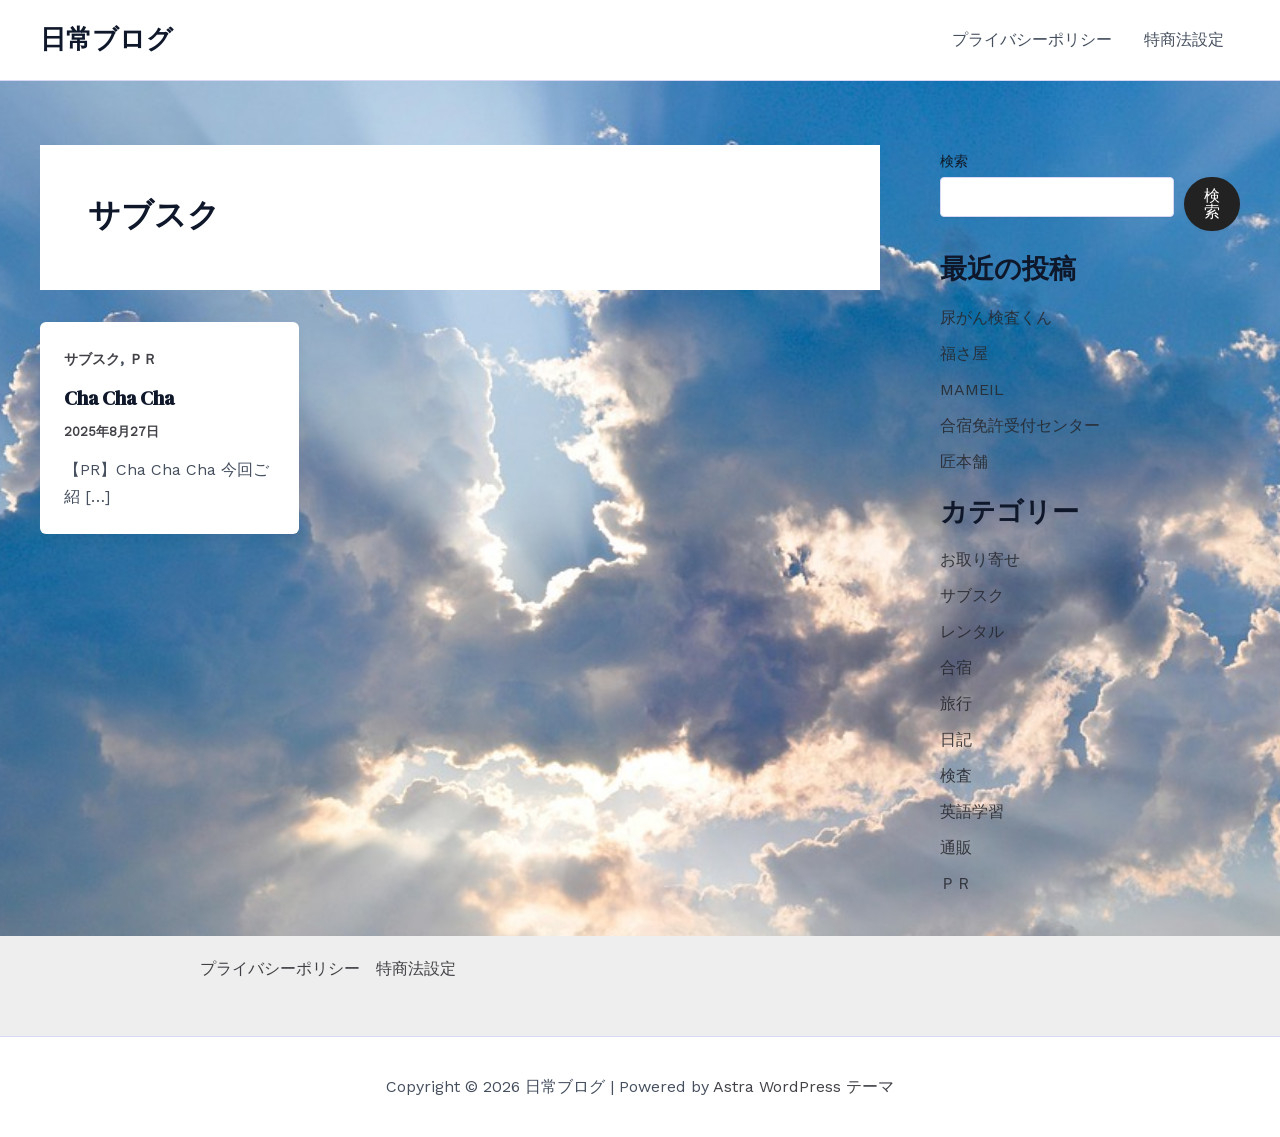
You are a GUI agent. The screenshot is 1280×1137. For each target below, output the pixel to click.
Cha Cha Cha (119, 398)
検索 (954, 161)
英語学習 (972, 811)
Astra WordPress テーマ (803, 1086)
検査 (956, 775)
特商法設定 (1184, 39)
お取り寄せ (980, 559)
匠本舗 (964, 461)
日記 (956, 739)
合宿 (956, 667)
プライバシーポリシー (1032, 39)
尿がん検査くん (996, 317)
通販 (956, 847)
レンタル (972, 631)
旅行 (956, 703)
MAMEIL (972, 389)
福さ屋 (964, 353)
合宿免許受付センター (1020, 425)
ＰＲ (143, 359)
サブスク (92, 359)
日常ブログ (106, 39)
